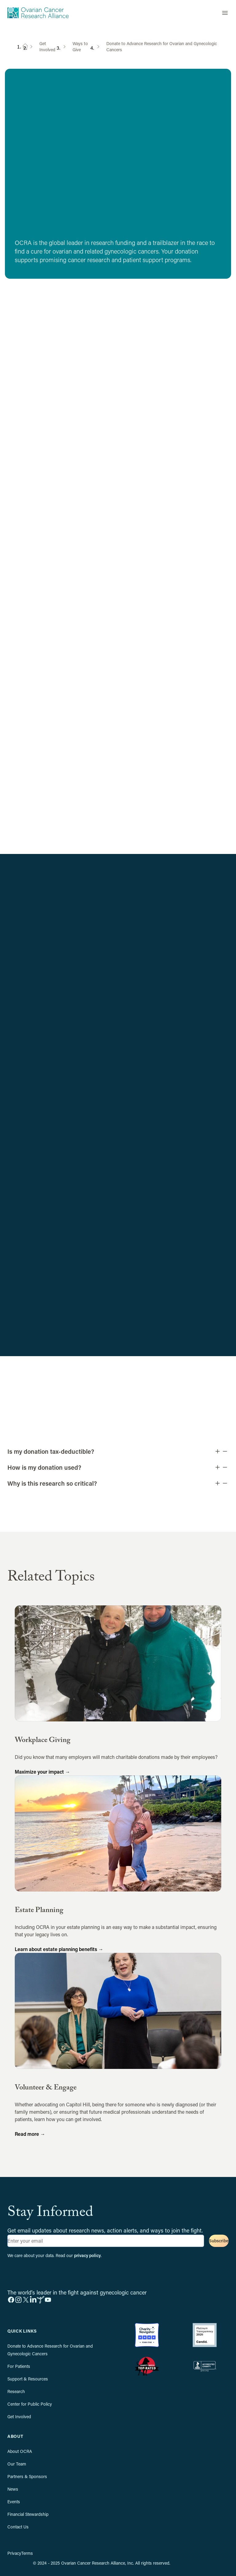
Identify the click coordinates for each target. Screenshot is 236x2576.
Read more (30, 2134)
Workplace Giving (42, 1741)
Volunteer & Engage (46, 2088)
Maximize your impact (42, 1771)
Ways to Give (80, 46)
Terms (27, 2553)
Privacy (14, 2553)
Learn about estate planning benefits (59, 1949)
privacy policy (87, 2255)
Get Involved (47, 46)
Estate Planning (39, 1911)
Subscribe (219, 2241)
